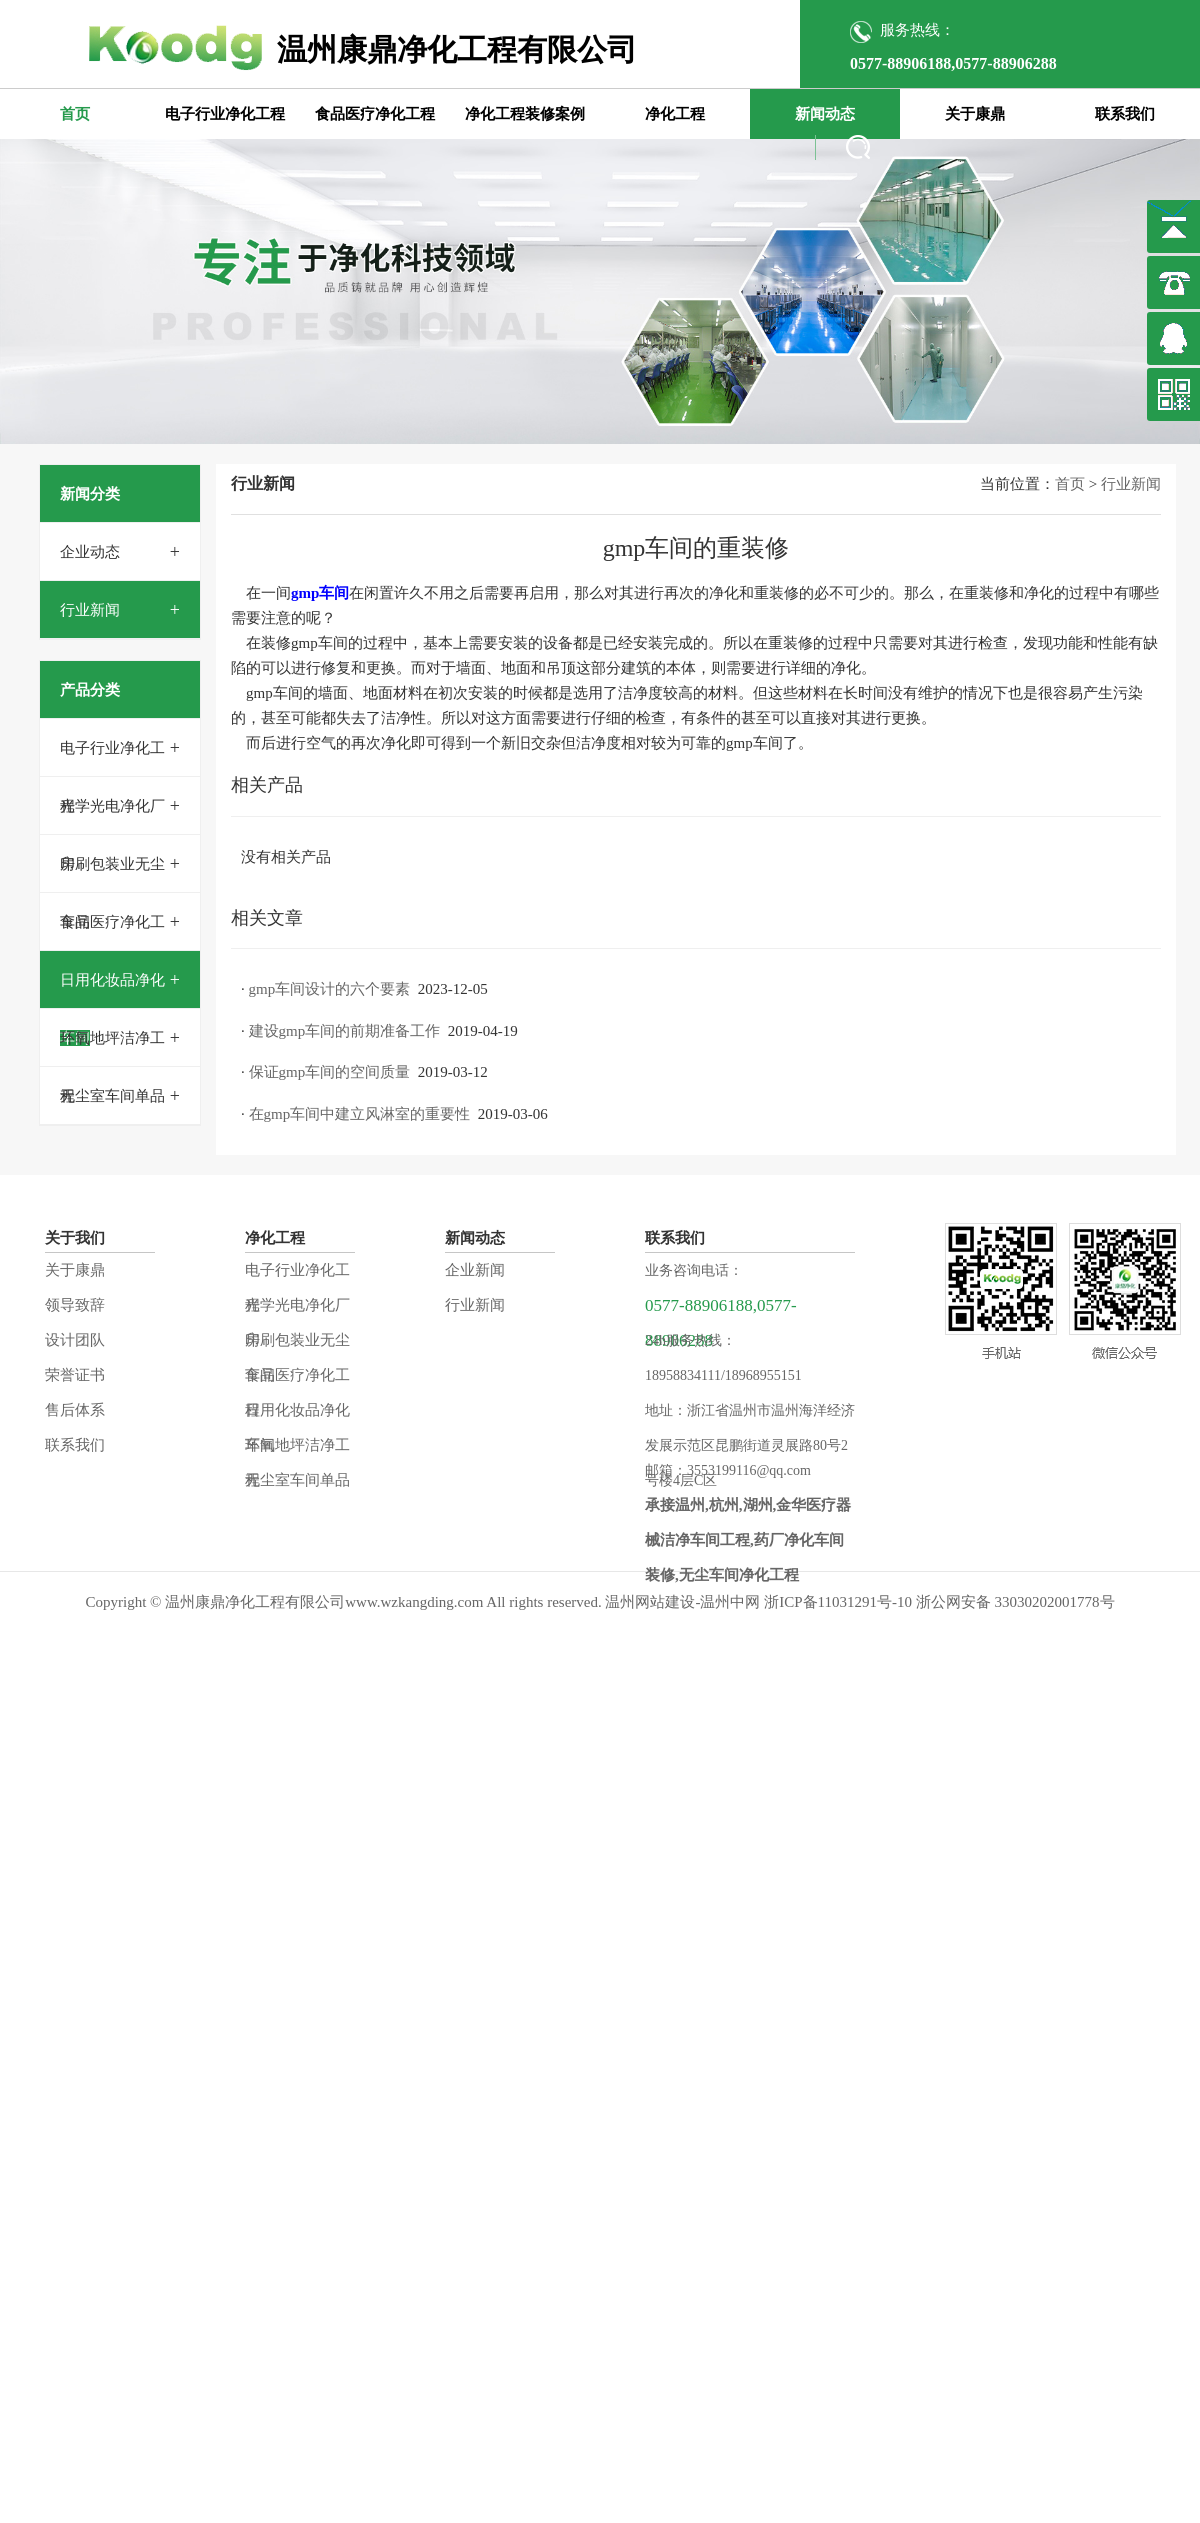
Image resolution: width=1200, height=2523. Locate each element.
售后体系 (75, 1410)
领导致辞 (75, 1305)
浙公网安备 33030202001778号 (1015, 1602)
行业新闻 (90, 610)
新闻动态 (825, 114)
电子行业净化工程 (225, 114)
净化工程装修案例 (525, 114)
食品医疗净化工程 (375, 114)
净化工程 (675, 114)
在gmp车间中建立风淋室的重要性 (360, 1114)
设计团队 (75, 1340)
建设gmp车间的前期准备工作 (345, 1031)
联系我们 (1125, 114)
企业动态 (90, 552)
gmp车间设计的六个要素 (330, 989)
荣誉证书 (75, 1375)
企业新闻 (475, 1270)
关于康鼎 (975, 114)
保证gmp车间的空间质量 (330, 1072)
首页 (75, 114)
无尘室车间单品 (112, 1096)
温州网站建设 (650, 1602)
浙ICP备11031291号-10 (838, 1602)
